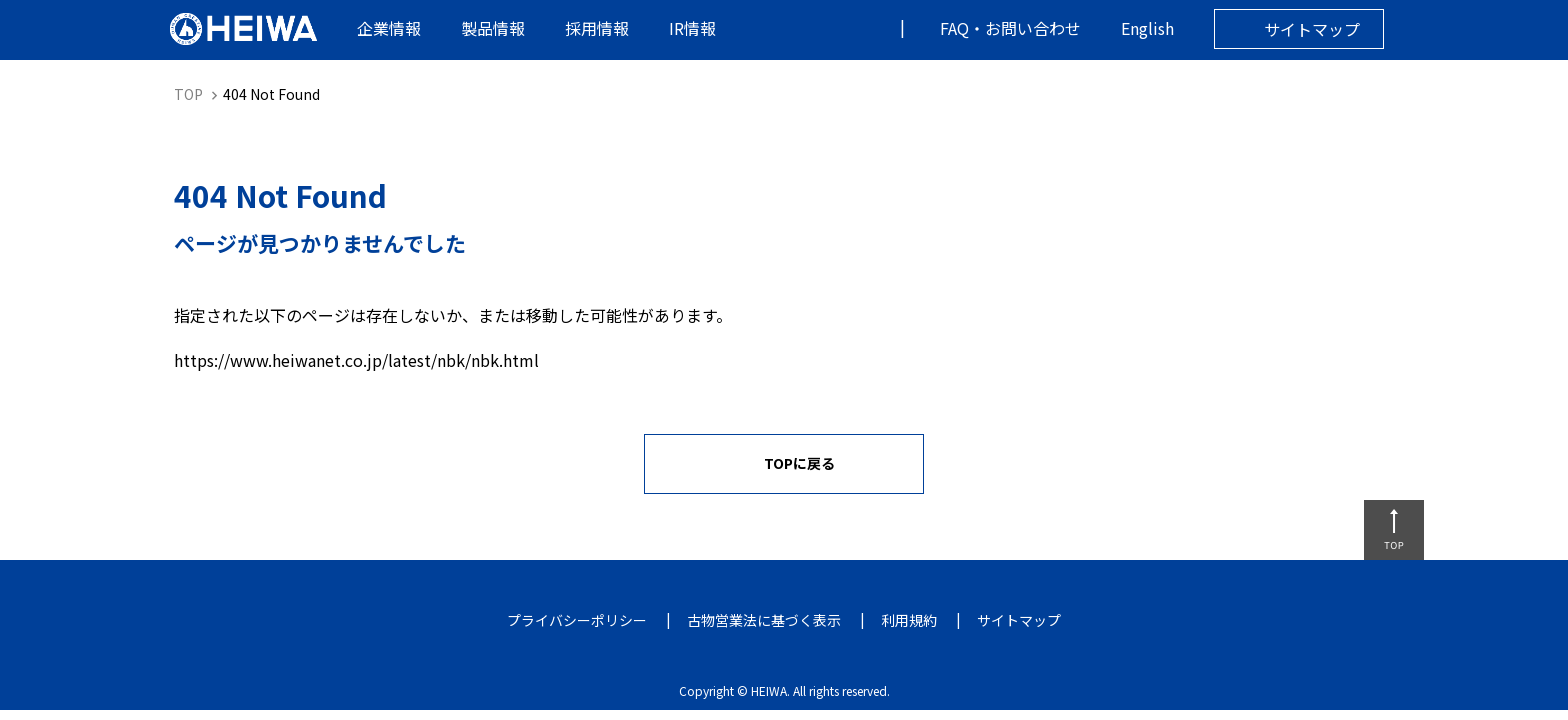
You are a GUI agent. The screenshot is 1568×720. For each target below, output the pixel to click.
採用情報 (597, 28)
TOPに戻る (799, 463)
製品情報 (493, 28)
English (1147, 28)
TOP (188, 94)
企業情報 (389, 28)
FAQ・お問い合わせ (1010, 28)
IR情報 (692, 28)
